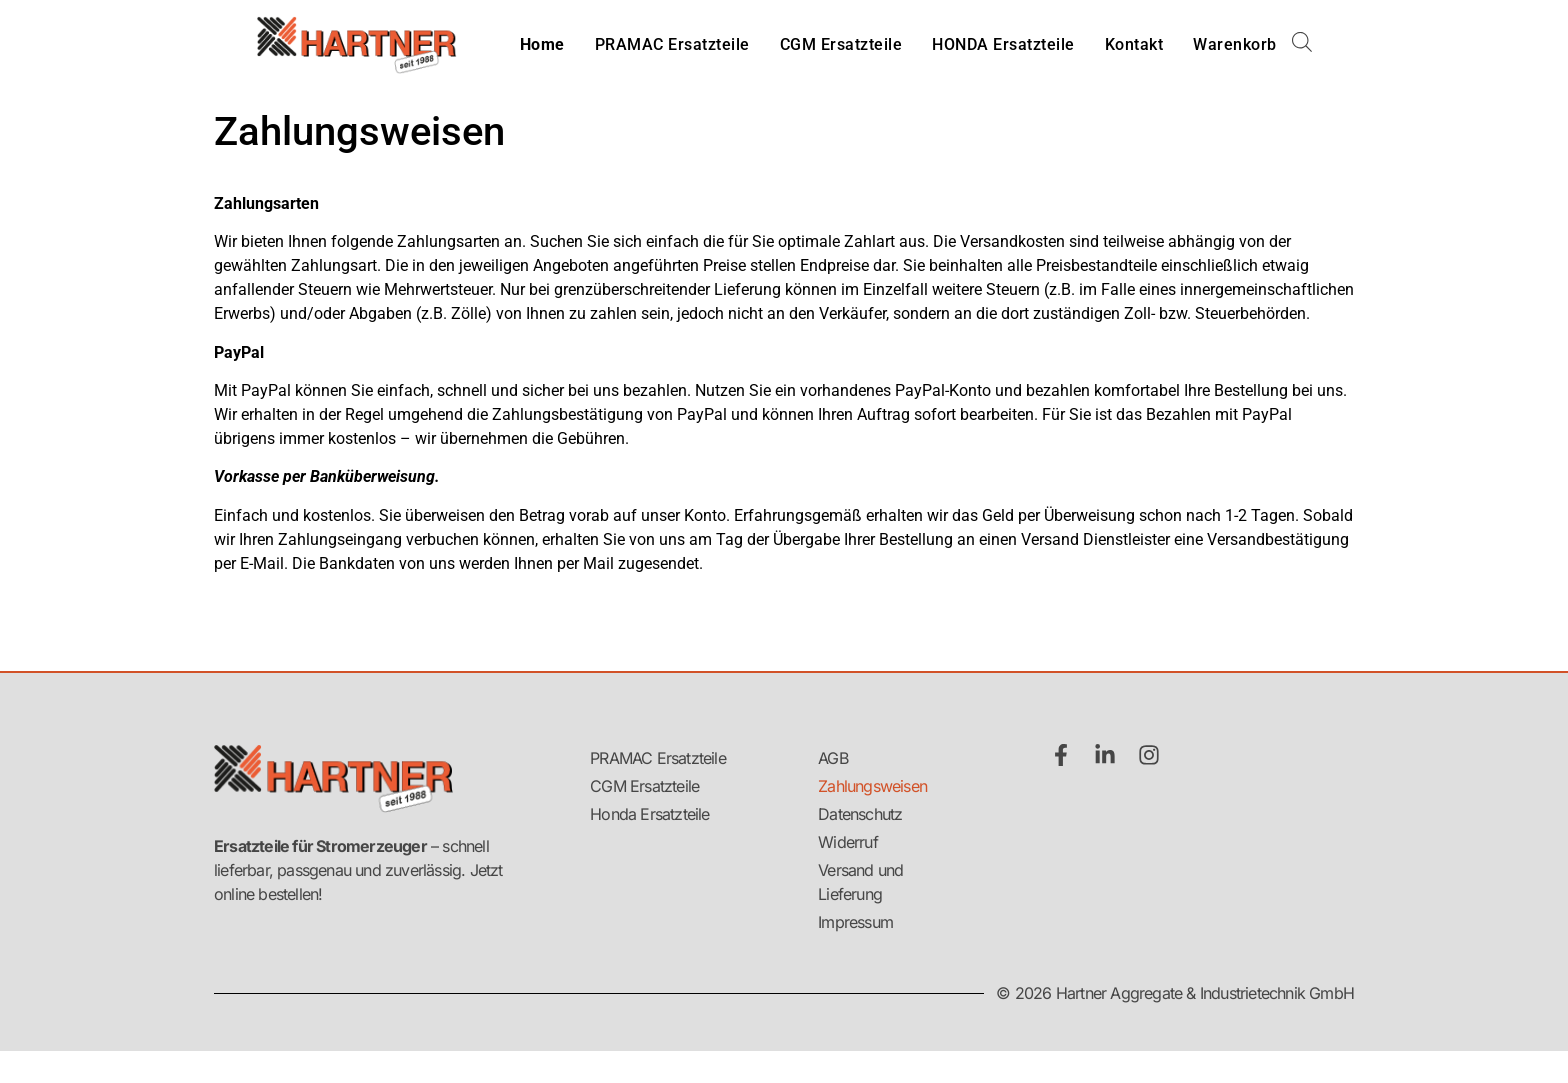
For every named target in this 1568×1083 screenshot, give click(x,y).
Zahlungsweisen (872, 786)
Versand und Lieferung (860, 882)
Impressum (855, 922)
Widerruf (848, 842)
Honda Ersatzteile (649, 814)
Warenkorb (1235, 44)
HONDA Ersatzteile (1003, 44)
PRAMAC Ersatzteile (672, 44)
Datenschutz (860, 814)
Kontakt (1134, 44)
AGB (833, 758)
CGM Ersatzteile (841, 44)
